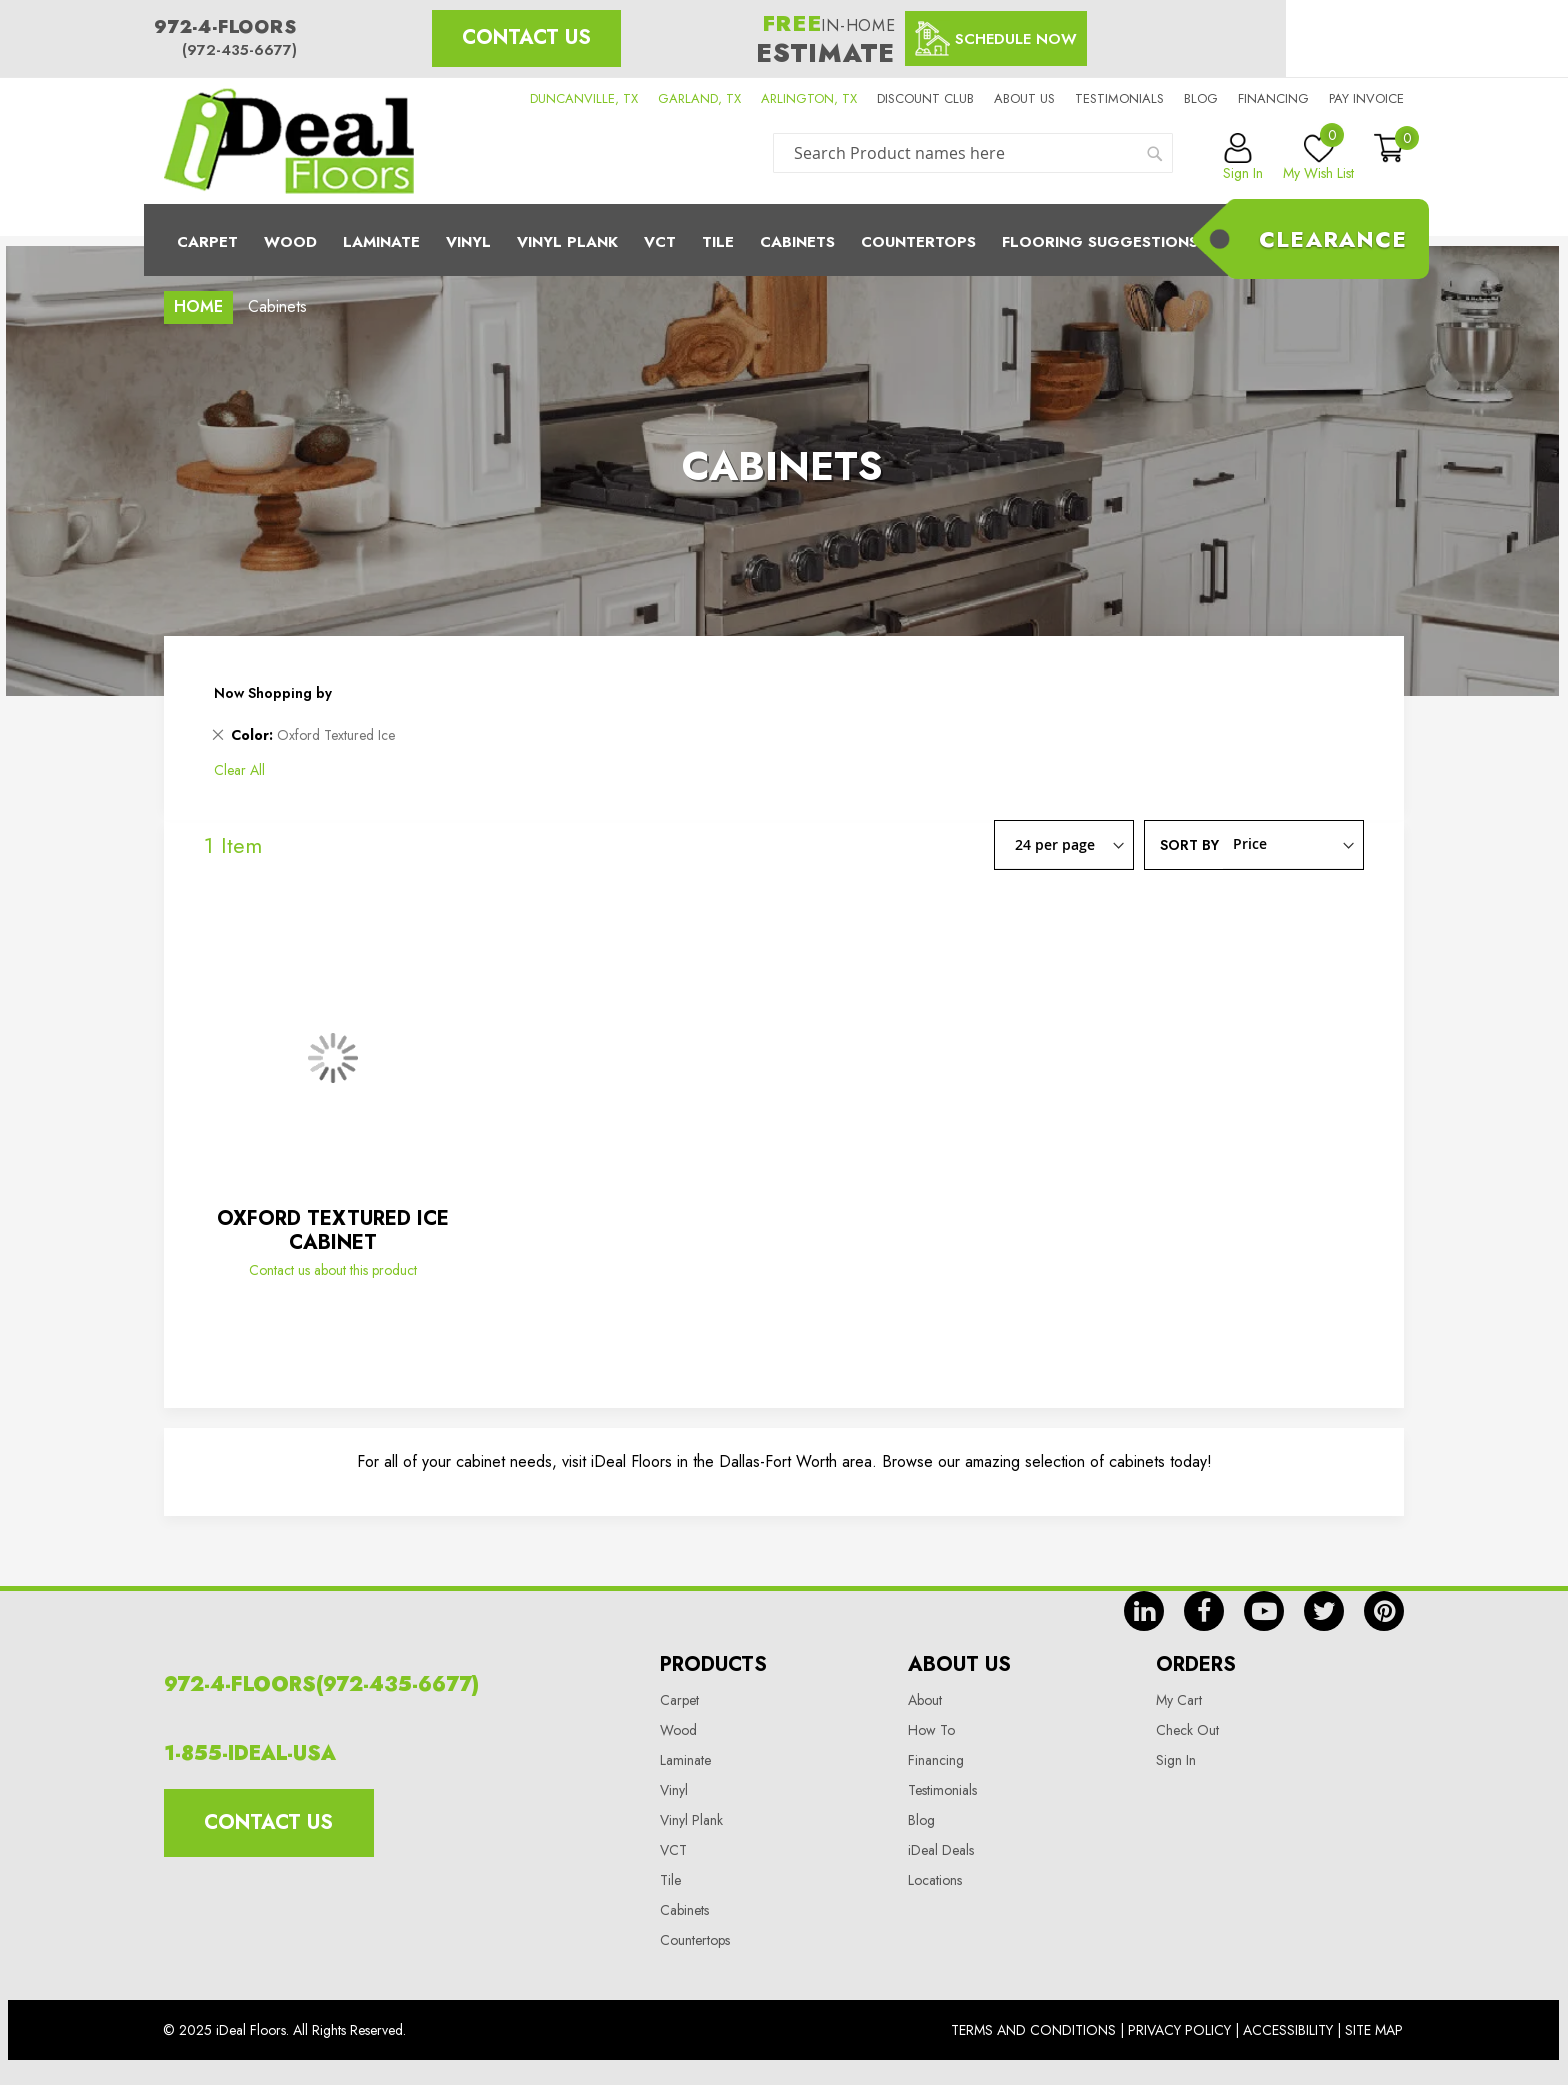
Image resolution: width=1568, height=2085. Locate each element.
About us (1024, 98)
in (1144, 1611)
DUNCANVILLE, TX (584, 98)
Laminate (381, 242)
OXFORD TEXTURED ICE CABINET (333, 1230)
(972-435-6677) (239, 50)
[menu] (784, 240)
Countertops (695, 1940)
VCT (673, 1850)
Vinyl (468, 242)
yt (1264, 1611)
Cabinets (797, 242)
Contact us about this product (333, 1270)
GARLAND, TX (699, 98)
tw (1324, 1611)
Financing (1273, 98)
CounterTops (918, 242)
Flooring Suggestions (1100, 242)
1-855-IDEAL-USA (250, 1753)
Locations (935, 1880)
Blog (1201, 98)
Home (198, 306)
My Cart (1179, 1700)
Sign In (1176, 1760)
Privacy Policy (1179, 2030)
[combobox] (973, 153)
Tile (718, 242)
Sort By (1189, 844)
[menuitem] (784, 240)
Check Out (1187, 1730)
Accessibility (1288, 2030)
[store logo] (289, 141)
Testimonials (1119, 98)
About (925, 1700)
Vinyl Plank (567, 242)
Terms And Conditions (1033, 2030)
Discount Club (925, 98)
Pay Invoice (1366, 98)
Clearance (1333, 239)
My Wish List (1318, 158)
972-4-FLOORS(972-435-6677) (321, 1684)
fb (1204, 1611)
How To (931, 1730)
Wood (290, 242)
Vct (660, 242)
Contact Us (526, 37)
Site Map (1374, 2030)
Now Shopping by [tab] (273, 693)
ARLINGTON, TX (809, 98)
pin (1384, 1611)
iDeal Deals (941, 1850)
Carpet (207, 242)
